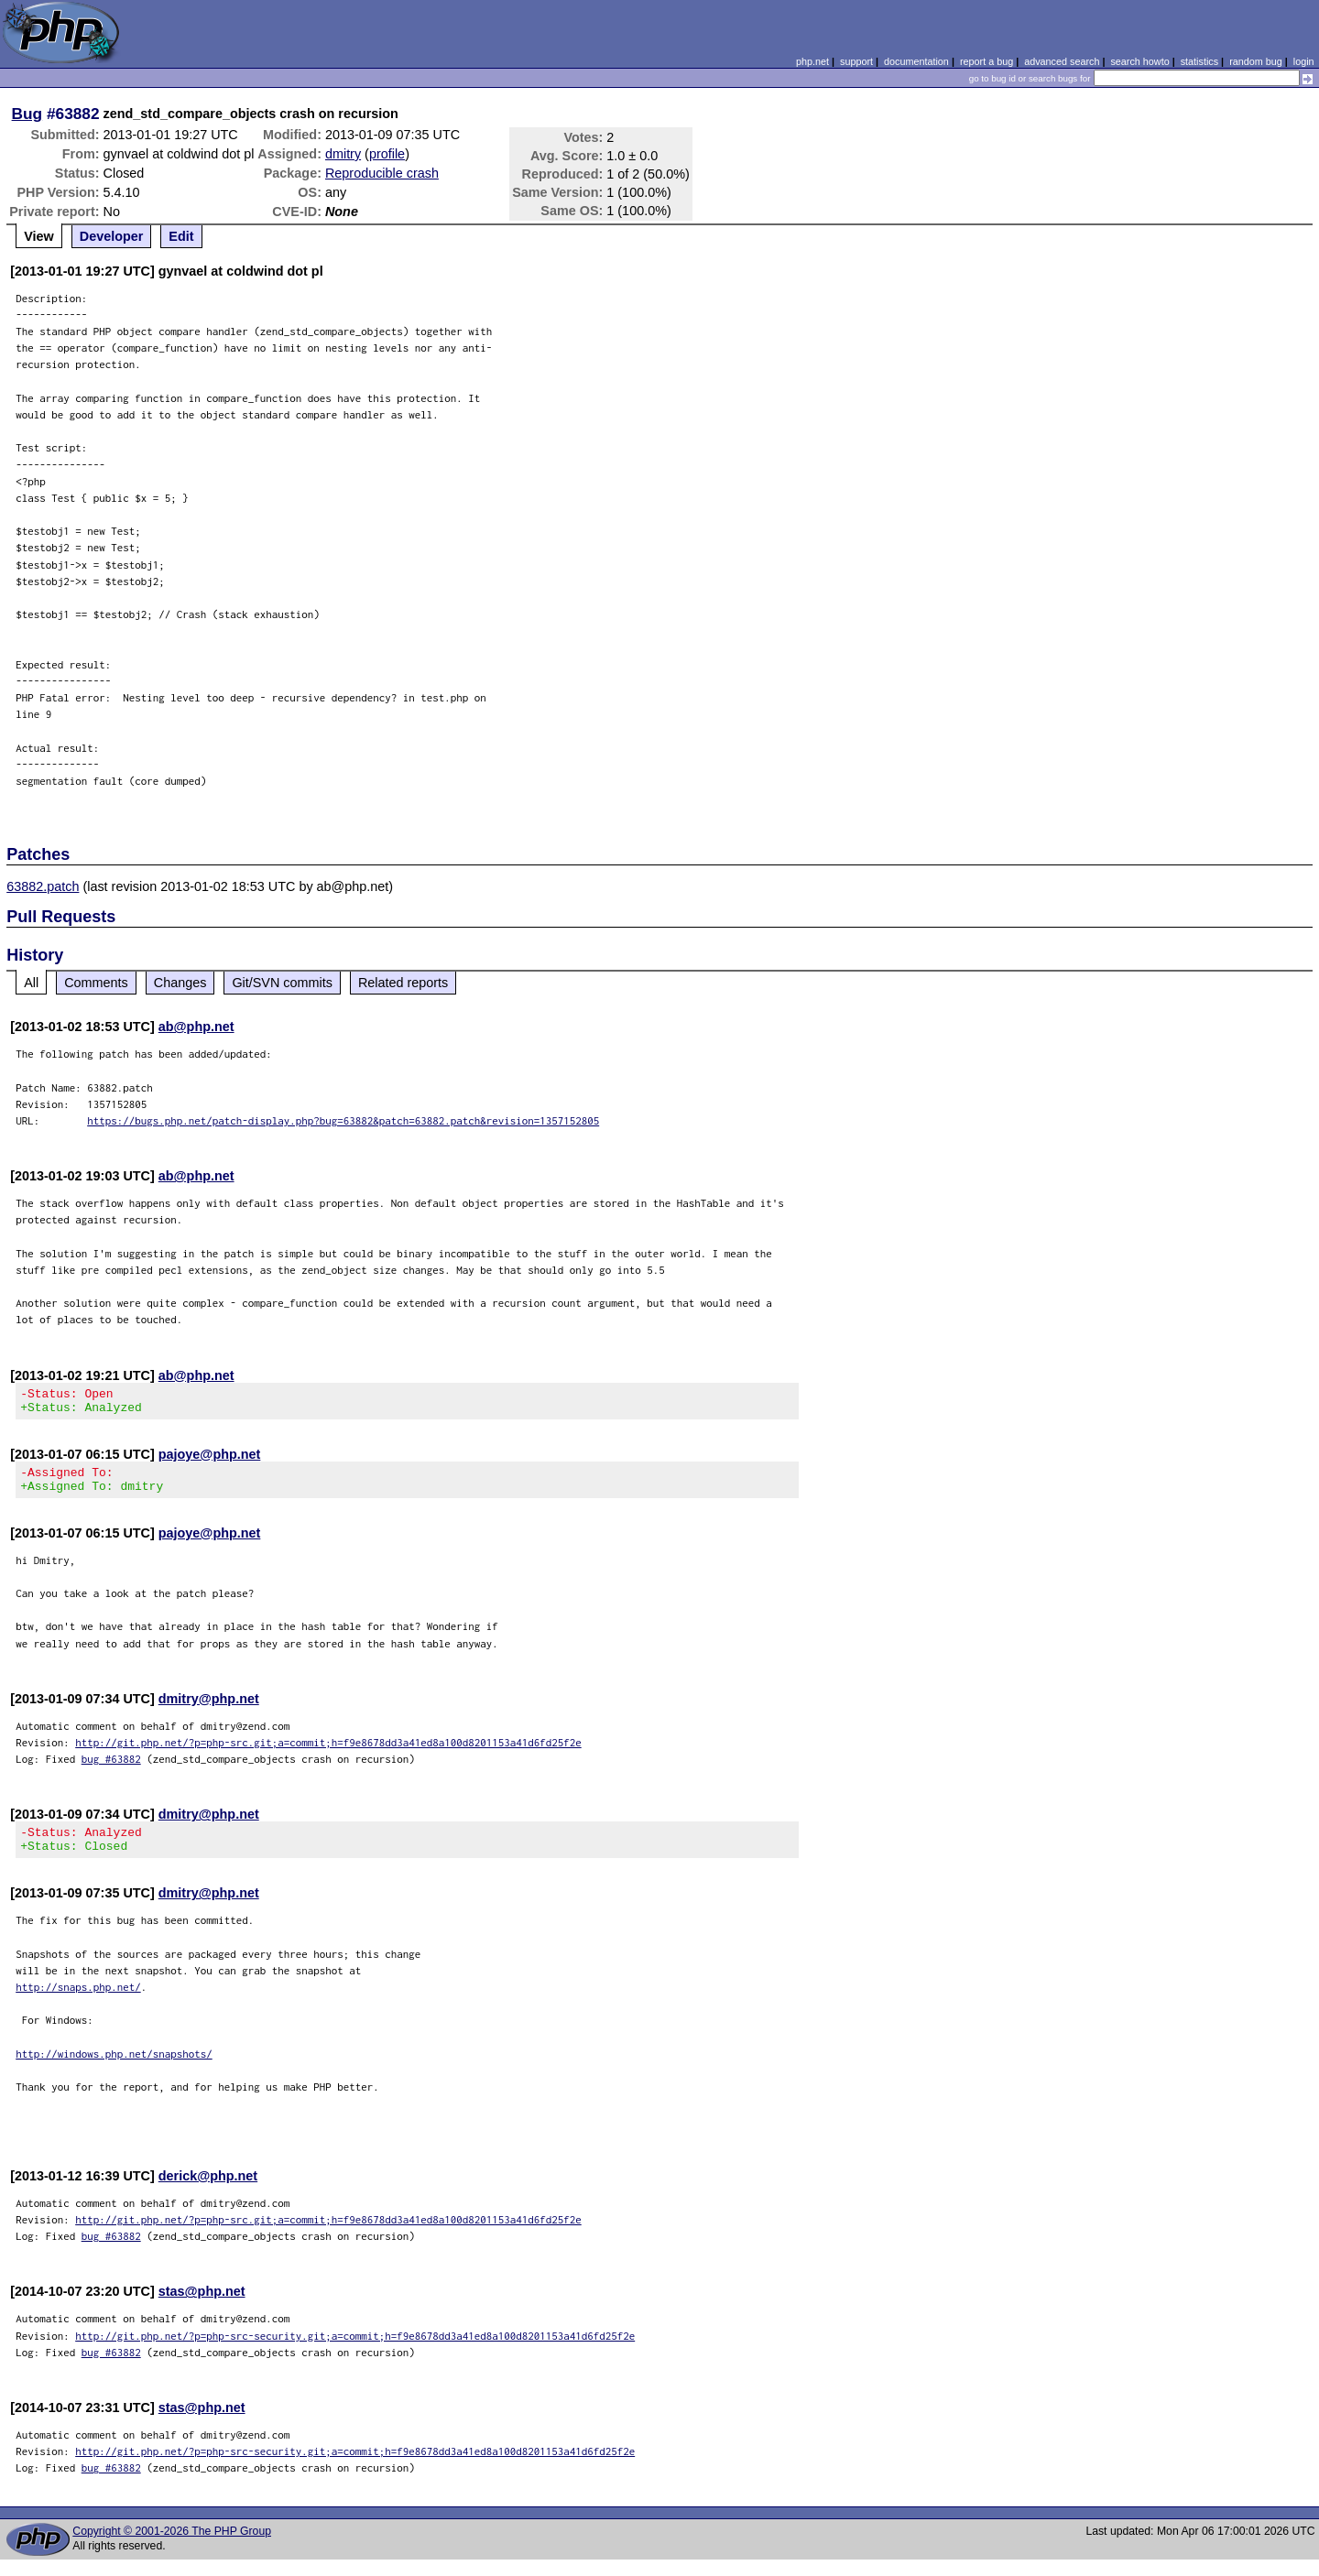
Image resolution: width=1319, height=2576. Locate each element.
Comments (96, 982)
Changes (180, 982)
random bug (1255, 61)
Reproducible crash (382, 173)
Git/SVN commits (282, 982)
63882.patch (42, 886)
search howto (1139, 61)
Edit (181, 236)
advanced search (1061, 61)
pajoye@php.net (209, 1459)
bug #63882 (111, 1770)
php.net (812, 61)
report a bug (986, 61)
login (1303, 61)
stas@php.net (201, 2307)
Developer (112, 236)
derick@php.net (207, 2192)
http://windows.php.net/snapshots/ (114, 2070)
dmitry (343, 154)
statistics (1199, 61)
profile (387, 154)
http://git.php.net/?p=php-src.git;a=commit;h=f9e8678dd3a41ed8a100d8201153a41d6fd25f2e (328, 1753)
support (856, 61)
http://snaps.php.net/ (78, 2003)
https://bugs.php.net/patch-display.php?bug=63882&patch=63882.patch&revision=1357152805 (343, 1120)
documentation (916, 61)
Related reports (403, 982)
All (31, 982)
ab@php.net (196, 1026)
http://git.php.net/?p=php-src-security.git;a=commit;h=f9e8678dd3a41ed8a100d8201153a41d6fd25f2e (355, 2352)
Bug (27, 113)
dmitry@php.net (208, 1709)
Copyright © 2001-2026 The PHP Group (171, 2547)
